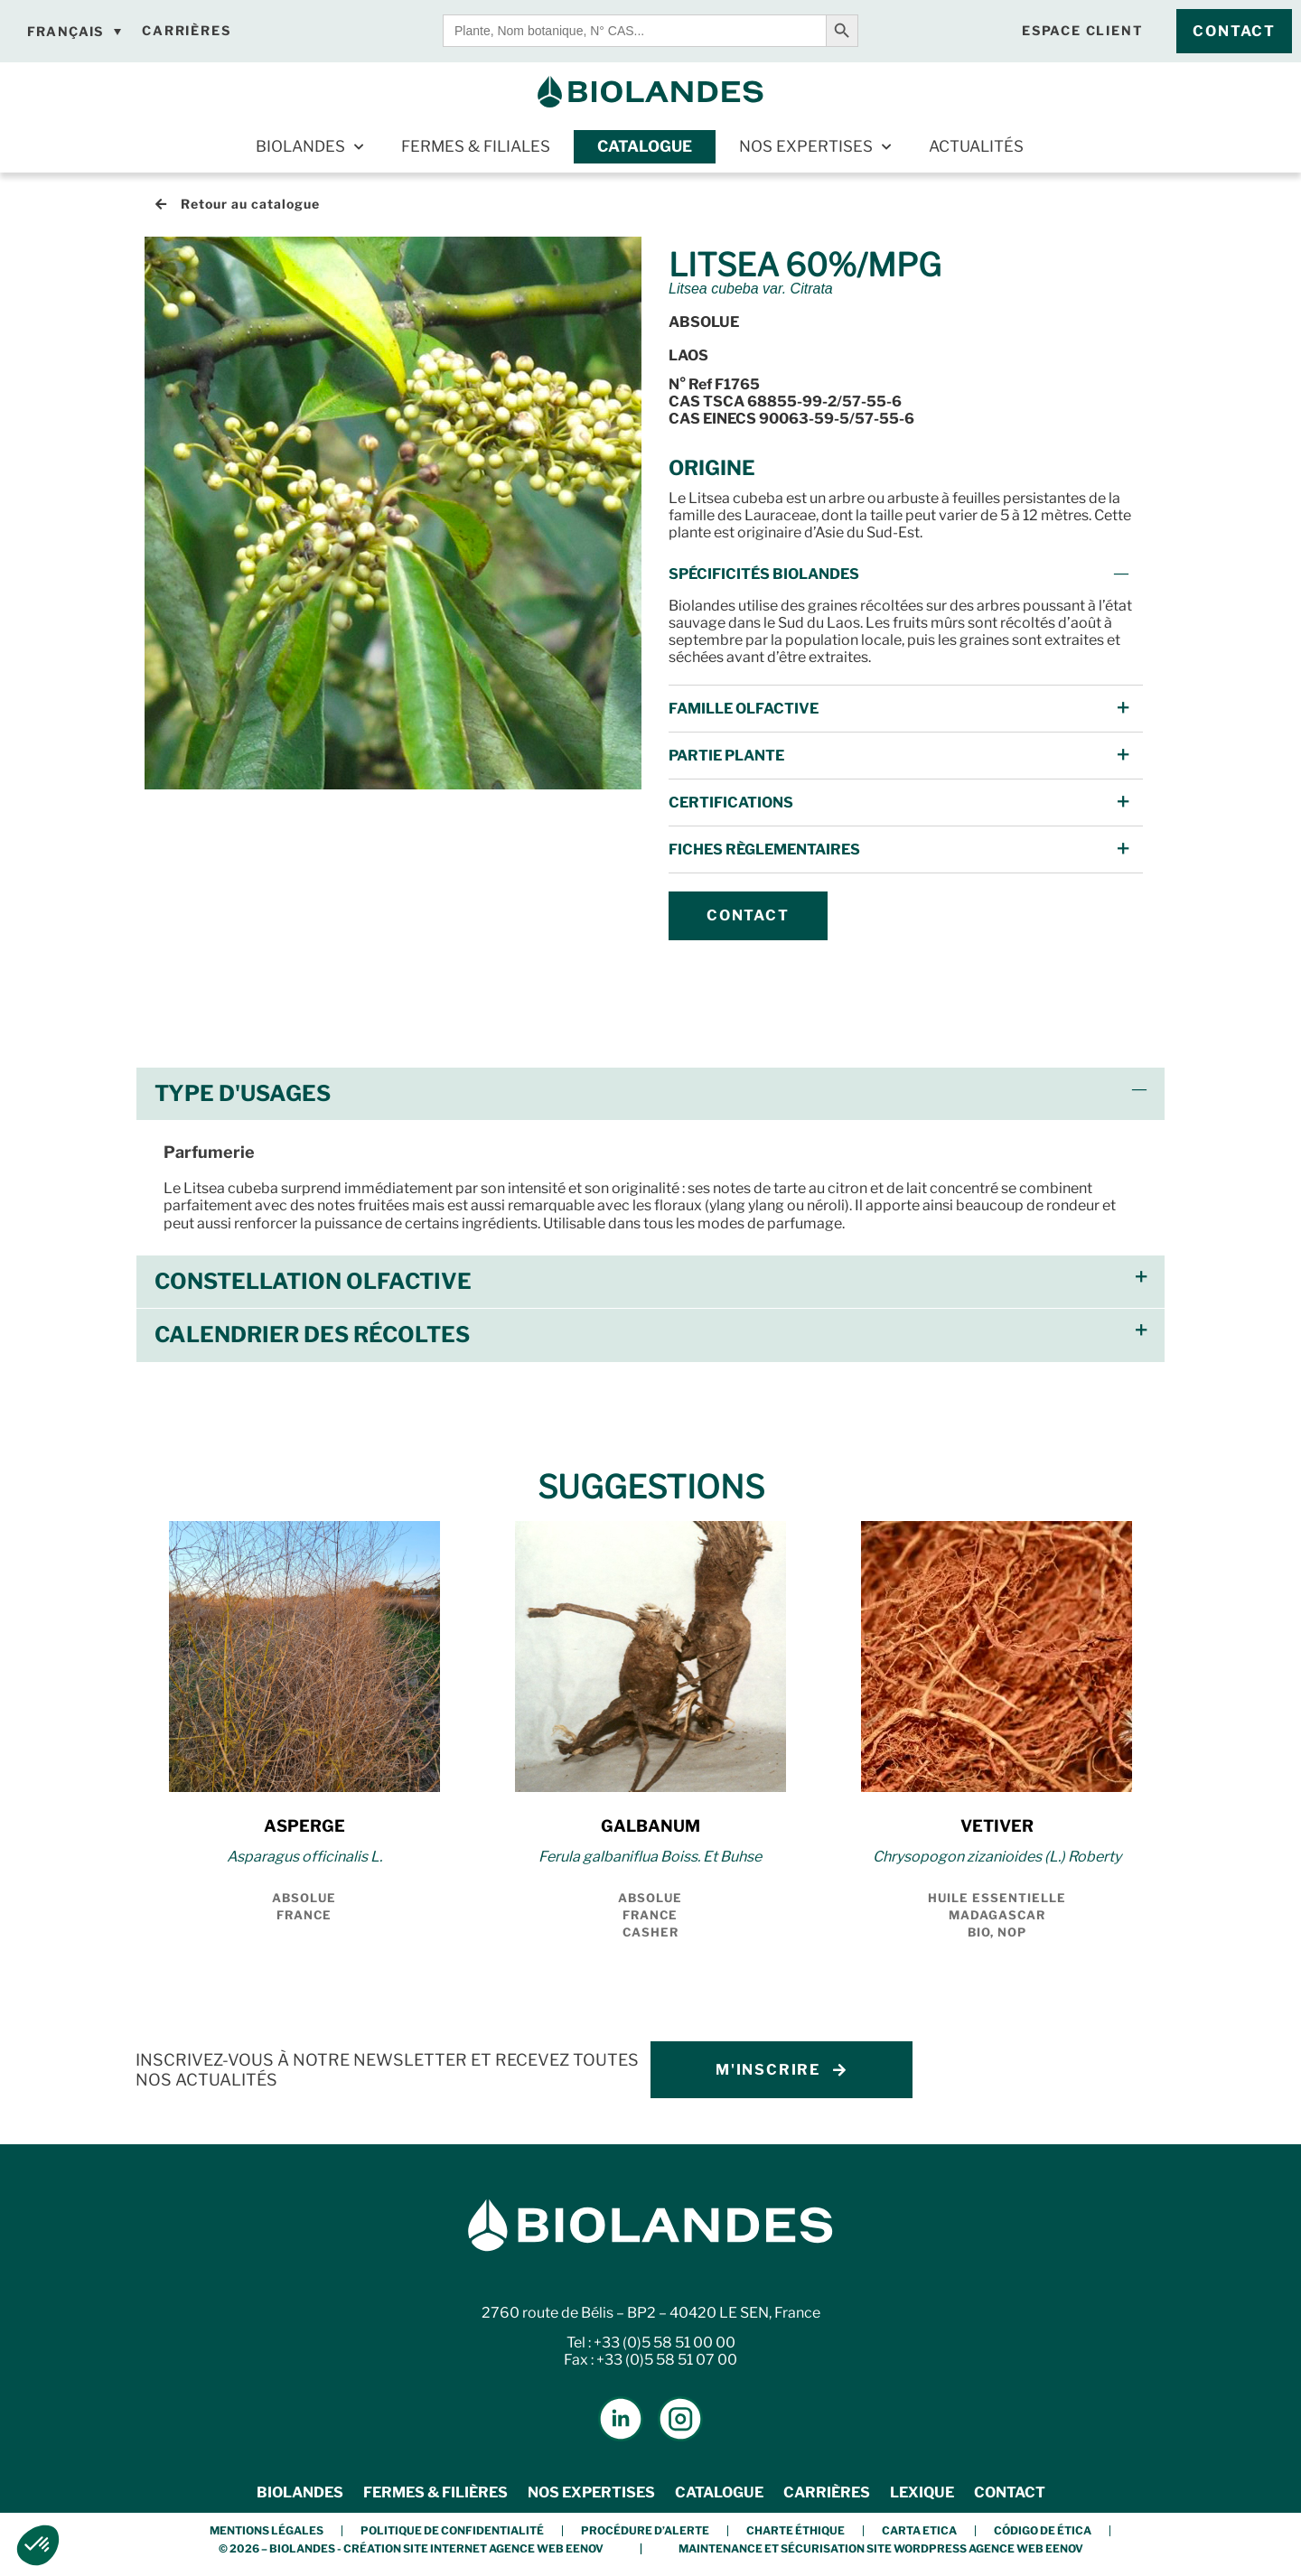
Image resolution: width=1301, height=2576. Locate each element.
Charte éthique (795, 2530)
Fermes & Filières (435, 2492)
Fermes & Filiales (475, 146)
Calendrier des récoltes (312, 1334)
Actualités (976, 146)
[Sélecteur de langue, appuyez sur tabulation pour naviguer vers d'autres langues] (74, 31)
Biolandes (309, 147)
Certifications (731, 802)
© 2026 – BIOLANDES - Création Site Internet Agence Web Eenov (411, 2548)
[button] (906, 574)
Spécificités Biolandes (764, 574)
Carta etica (919, 2530)
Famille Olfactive (744, 708)
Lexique (922, 2492)
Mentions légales (266, 2530)
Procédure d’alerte (645, 2530)
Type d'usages (242, 1093)
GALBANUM (650, 1825)
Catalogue (644, 146)
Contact (1009, 2492)
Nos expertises (815, 147)
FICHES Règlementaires (764, 849)
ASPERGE (304, 1825)
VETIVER (997, 1825)
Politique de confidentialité (452, 2530)
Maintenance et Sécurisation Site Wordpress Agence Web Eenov (881, 2548)
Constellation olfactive (313, 1281)
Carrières (826, 2492)
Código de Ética (1042, 2530)
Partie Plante (726, 755)
